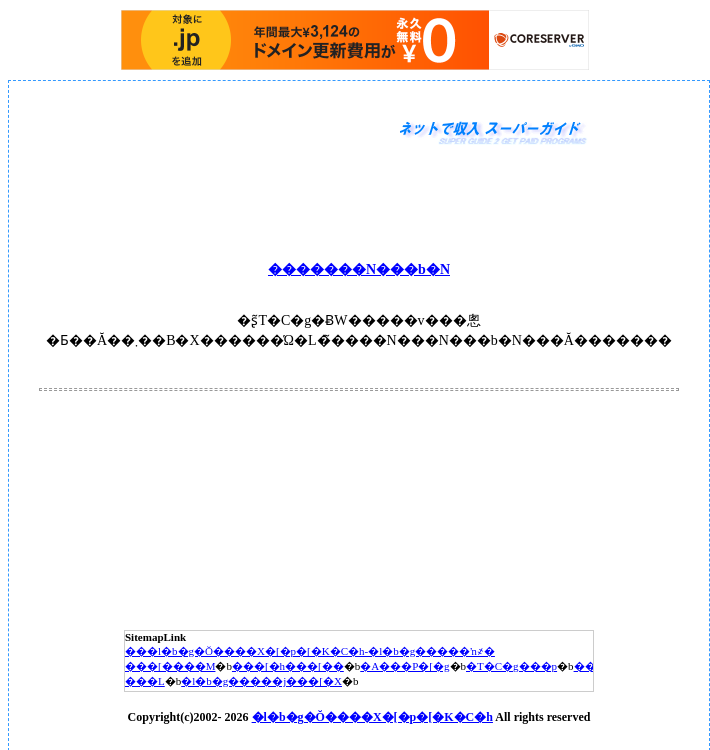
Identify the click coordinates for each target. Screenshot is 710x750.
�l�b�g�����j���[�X (261, 681)
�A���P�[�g (404, 666)
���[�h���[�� (288, 666)
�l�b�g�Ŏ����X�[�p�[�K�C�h (372, 717)
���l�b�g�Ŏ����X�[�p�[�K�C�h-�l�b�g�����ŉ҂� (310, 651)
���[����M (170, 666)
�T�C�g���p (511, 666)
